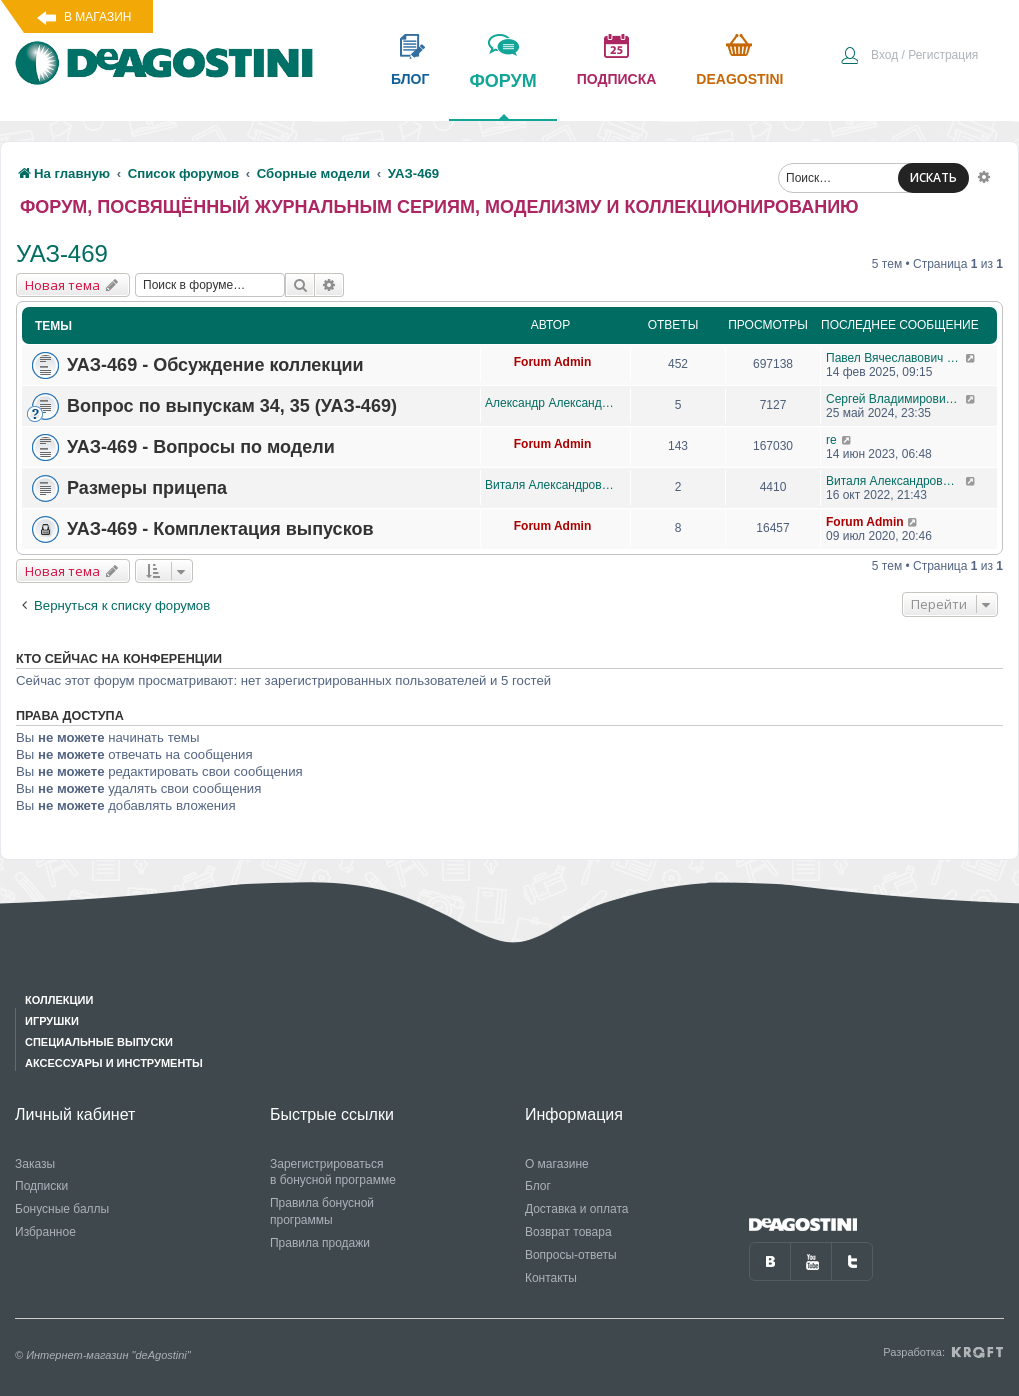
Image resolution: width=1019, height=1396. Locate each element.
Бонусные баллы (62, 1209)
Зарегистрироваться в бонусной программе (333, 1172)
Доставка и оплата (577, 1209)
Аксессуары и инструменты (114, 1063)
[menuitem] (909, 57)
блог (410, 79)
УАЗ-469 (62, 253)
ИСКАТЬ (933, 177)
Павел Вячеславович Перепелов (895, 358)
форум (502, 95)
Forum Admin (553, 362)
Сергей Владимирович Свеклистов (895, 399)
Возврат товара (568, 1232)
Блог (538, 1186)
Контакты (551, 1278)
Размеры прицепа (147, 488)
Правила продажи (320, 1243)
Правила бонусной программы (322, 1211)
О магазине (557, 1164)
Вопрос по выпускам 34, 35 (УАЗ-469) (232, 406)
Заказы (35, 1164)
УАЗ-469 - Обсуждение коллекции (215, 365)
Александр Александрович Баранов (552, 403)
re (831, 440)
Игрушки (52, 1021)
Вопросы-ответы (571, 1255)
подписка (617, 79)
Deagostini (739, 79)
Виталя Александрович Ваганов (552, 485)
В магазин (97, 17)
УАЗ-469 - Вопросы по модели (201, 447)
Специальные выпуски (99, 1042)
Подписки (41, 1186)
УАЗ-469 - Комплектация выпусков (220, 529)
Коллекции (59, 1000)
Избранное (45, 1232)
